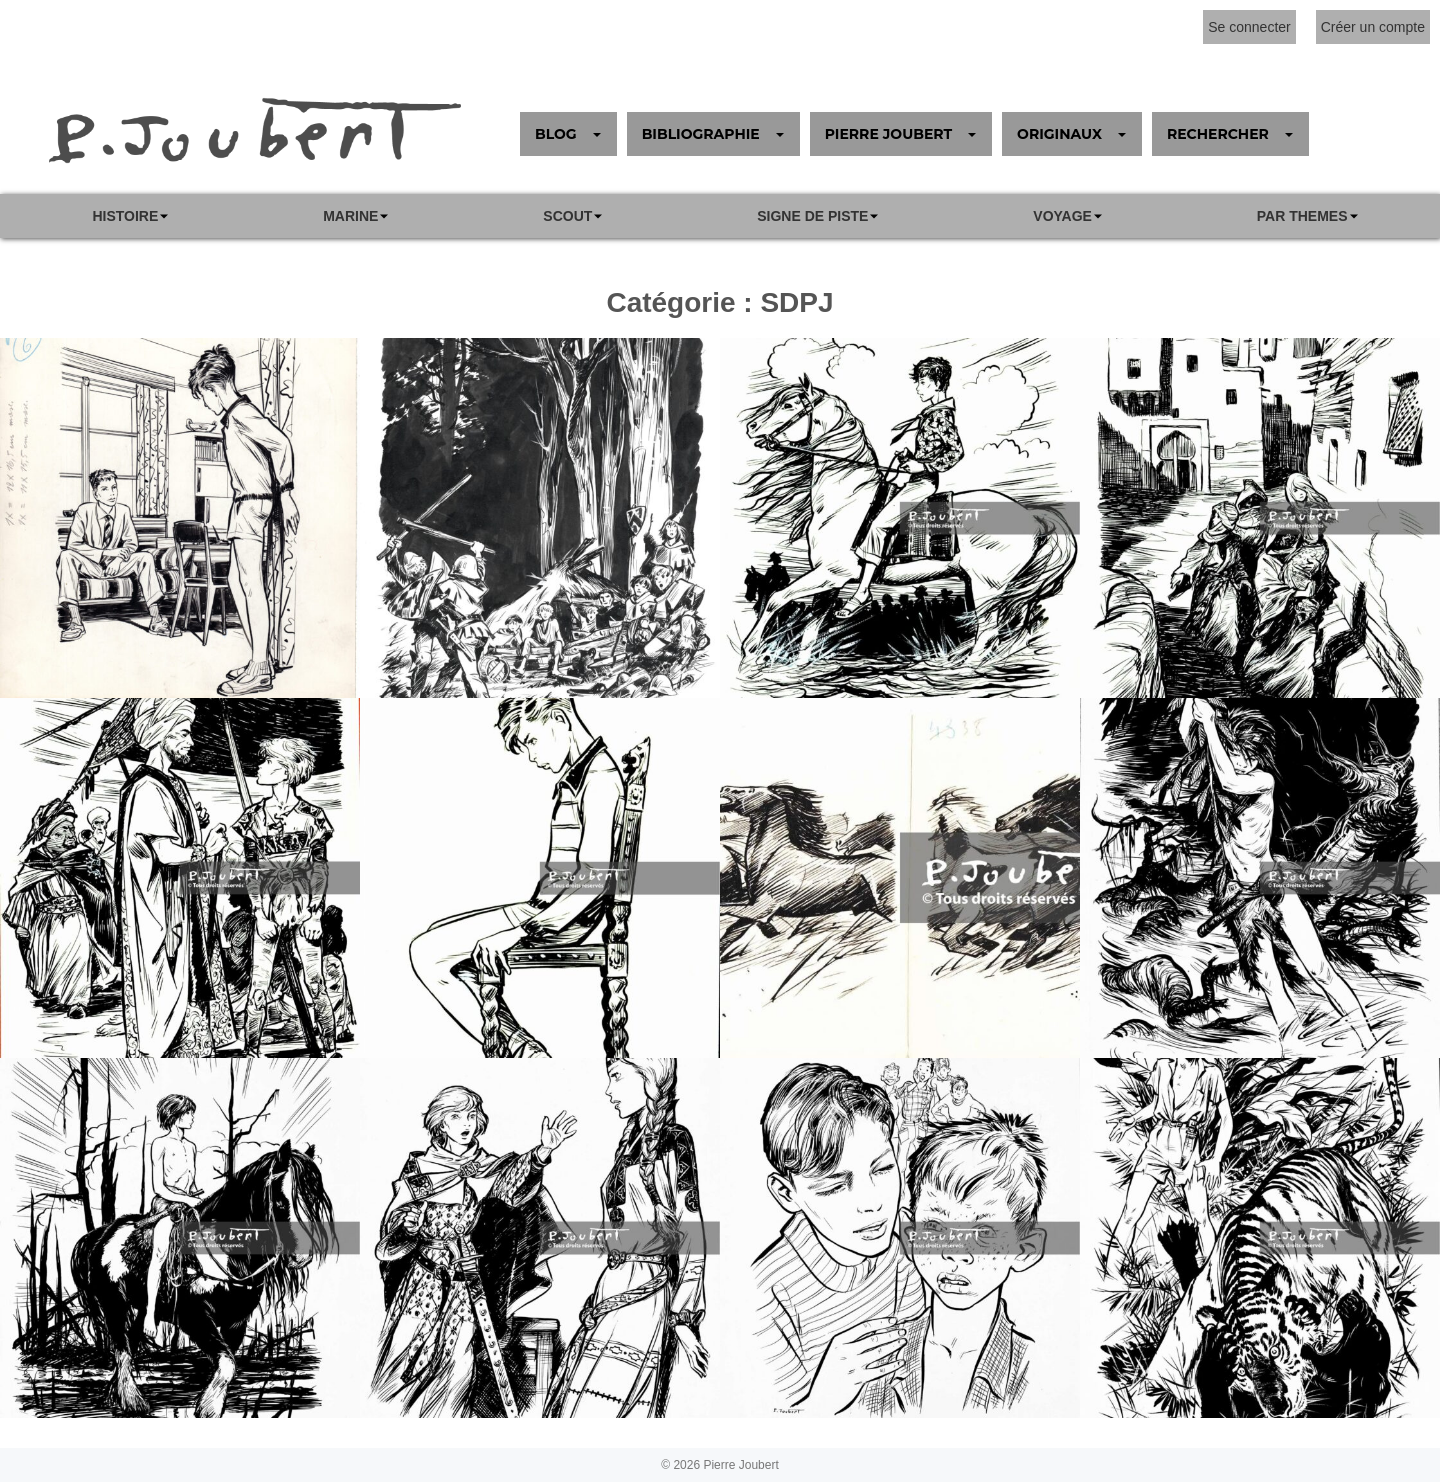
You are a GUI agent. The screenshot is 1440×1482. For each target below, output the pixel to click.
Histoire (125, 216)
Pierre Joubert (740, 1465)
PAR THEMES (1302, 216)
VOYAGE (1062, 216)
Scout (567, 216)
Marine (350, 216)
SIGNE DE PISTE (812, 216)
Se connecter (1249, 27)
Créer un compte (1373, 27)
